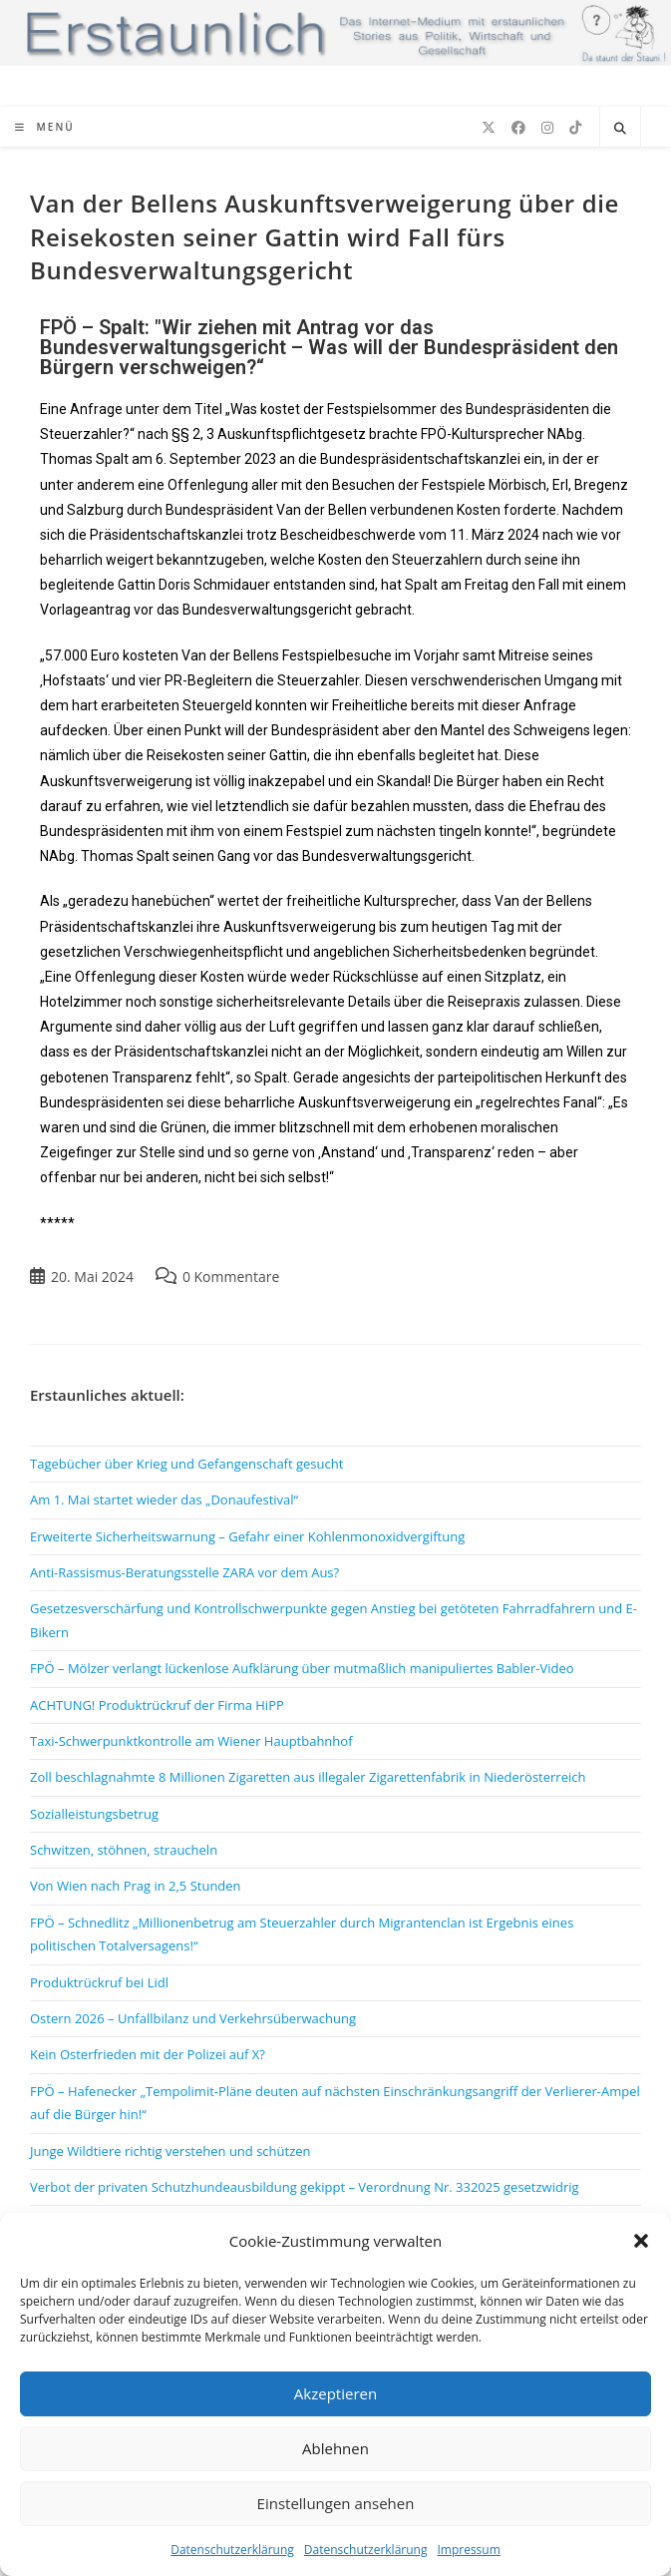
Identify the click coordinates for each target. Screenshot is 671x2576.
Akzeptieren (335, 2393)
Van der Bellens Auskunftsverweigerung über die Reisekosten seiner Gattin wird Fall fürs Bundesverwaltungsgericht (324, 236)
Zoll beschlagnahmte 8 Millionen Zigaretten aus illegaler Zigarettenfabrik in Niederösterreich (307, 1777)
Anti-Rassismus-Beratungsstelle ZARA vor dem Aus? (184, 1572)
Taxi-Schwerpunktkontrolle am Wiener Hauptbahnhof (191, 1741)
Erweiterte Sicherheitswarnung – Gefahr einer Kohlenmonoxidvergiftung (247, 1536)
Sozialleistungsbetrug (94, 1814)
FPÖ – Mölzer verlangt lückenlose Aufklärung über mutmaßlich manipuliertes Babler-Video (302, 1668)
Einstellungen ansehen (336, 2503)
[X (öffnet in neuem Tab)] (488, 128)
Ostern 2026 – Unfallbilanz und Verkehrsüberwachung (193, 2018)
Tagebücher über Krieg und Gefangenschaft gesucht (186, 1464)
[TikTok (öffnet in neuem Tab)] (575, 128)
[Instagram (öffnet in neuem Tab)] (547, 128)
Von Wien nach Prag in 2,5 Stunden (135, 1886)
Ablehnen (335, 2448)
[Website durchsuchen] (620, 129)
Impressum (468, 2549)
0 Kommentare (230, 1276)
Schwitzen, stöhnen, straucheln (123, 1850)
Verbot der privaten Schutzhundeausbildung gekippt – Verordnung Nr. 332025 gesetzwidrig (304, 2187)
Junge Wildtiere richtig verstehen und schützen (170, 2151)
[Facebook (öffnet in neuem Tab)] (518, 128)
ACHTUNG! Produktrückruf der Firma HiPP (157, 1705)
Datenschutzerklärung (232, 2549)
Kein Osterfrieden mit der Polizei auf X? (147, 2054)
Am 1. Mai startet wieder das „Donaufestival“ (164, 1499)
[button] (641, 2241)
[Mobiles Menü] (45, 127)
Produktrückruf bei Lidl (99, 1982)
